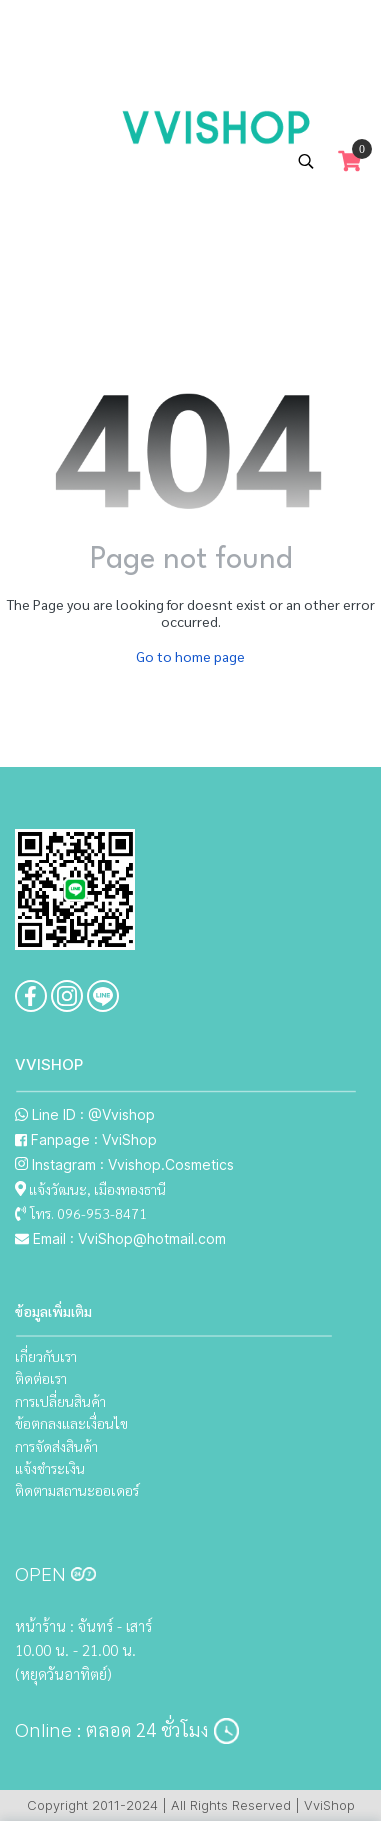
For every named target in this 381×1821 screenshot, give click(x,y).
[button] (306, 161)
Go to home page (190, 656)
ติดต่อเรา (41, 1378)
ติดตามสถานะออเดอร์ (77, 1490)
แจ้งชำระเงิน (50, 1468)
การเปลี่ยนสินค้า (60, 1401)
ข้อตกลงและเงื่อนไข (71, 1423)
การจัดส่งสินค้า (56, 1446)
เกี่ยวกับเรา (46, 1356)
